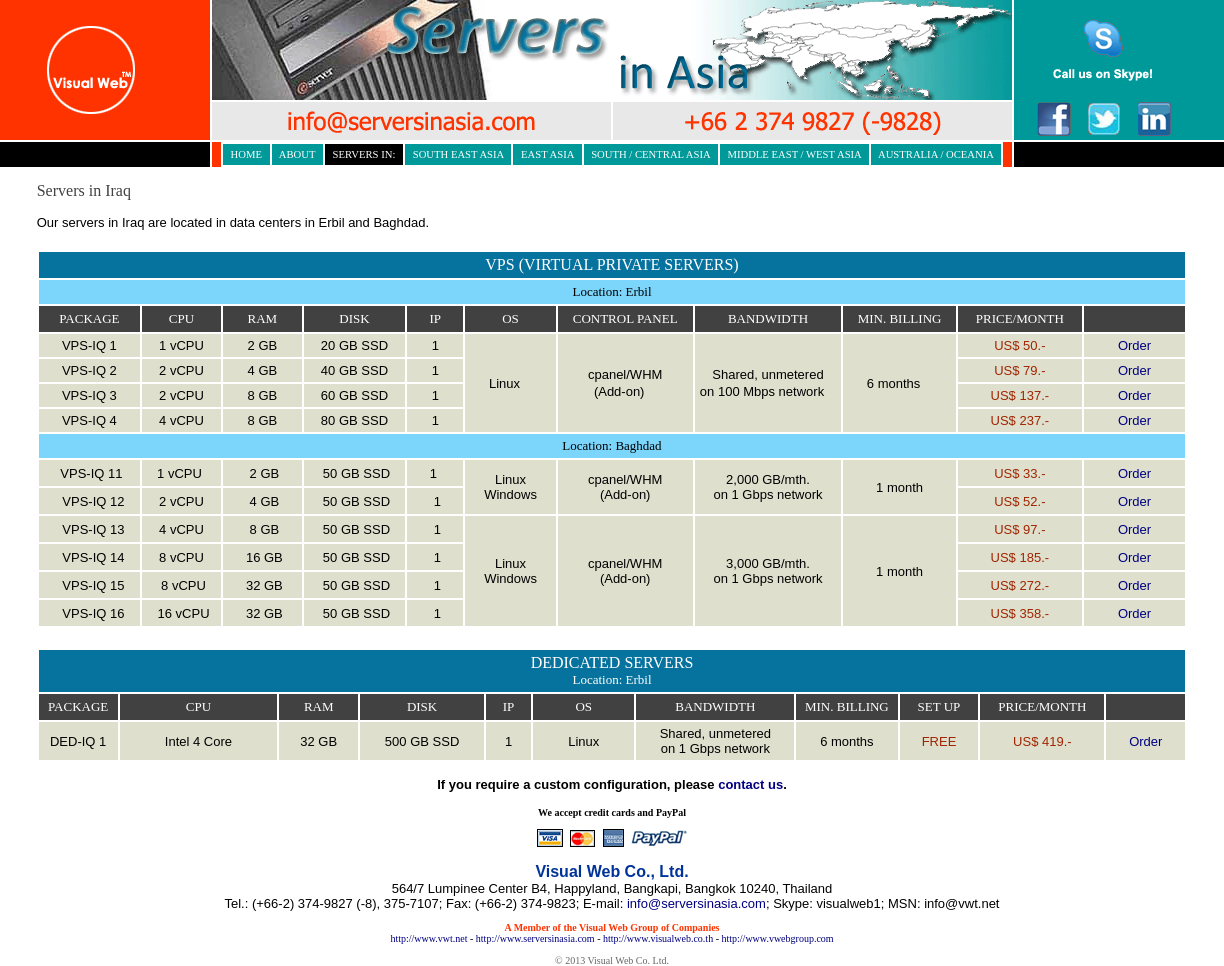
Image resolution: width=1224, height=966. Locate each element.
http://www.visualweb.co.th (658, 938)
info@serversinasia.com (696, 903)
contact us (750, 784)
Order (1134, 345)
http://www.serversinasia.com (535, 938)
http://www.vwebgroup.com (777, 938)
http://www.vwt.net (428, 938)
